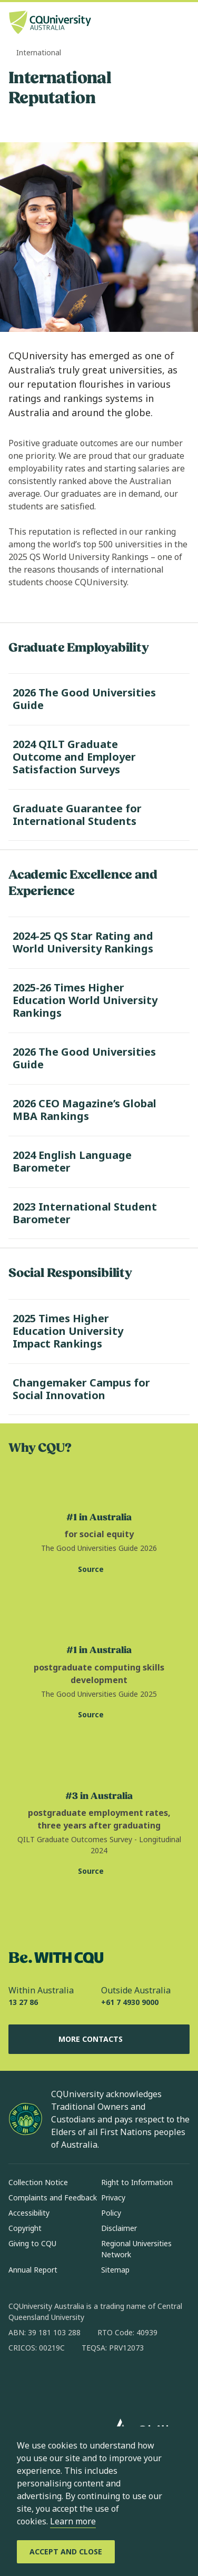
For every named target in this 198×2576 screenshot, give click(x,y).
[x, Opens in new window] (102, 2381)
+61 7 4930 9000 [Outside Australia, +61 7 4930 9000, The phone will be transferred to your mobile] (130, 2002)
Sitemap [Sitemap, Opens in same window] (115, 2270)
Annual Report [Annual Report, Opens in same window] (32, 2270)
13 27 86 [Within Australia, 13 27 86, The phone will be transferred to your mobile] (23, 2002)
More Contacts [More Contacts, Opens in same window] (99, 2039)
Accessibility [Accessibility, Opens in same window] (28, 2213)
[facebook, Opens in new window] (20, 2381)
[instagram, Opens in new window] (47, 2381)
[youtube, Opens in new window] (129, 2381)
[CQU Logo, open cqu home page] (50, 23)
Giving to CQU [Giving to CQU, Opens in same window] (32, 2243)
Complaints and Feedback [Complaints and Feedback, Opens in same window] (52, 2197)
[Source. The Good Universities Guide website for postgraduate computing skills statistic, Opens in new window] (99, 1715)
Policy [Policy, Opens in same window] (111, 2213)
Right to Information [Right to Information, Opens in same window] (137, 2182)
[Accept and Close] (66, 2551)
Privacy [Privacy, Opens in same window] (113, 2197)
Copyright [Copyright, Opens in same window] (25, 2228)
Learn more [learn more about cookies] (73, 2521)
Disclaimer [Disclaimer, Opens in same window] (119, 2228)
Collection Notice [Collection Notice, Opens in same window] (38, 2182)
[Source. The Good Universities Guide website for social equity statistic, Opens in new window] (99, 1569)
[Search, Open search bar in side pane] (163, 24)
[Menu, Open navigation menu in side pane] (181, 24)
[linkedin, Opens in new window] (74, 2381)
